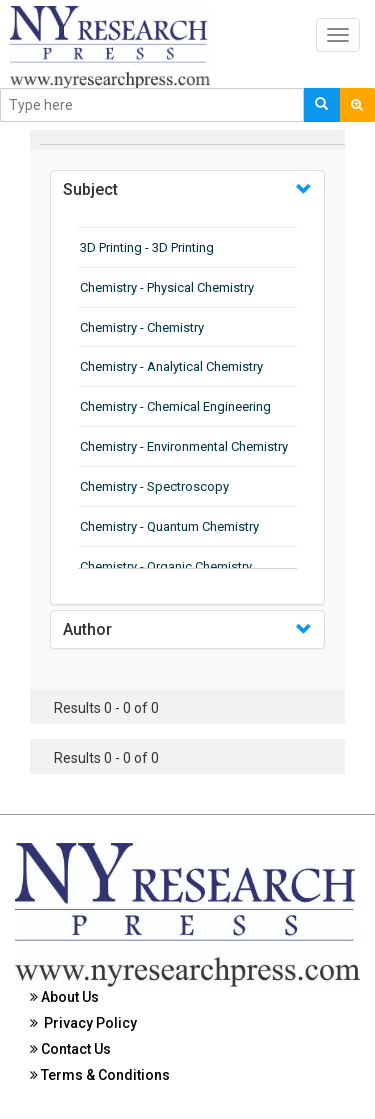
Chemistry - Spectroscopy (154, 486)
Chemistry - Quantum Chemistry (169, 526)
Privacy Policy (83, 1023)
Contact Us (70, 1049)
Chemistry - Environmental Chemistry (184, 446)
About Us (64, 997)
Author (87, 629)
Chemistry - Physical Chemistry (167, 287)
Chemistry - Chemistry (142, 327)
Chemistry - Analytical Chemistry (171, 366)
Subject (90, 189)
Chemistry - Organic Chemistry (166, 566)
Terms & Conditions (100, 1075)
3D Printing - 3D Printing (147, 247)
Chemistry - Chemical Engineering (175, 406)
